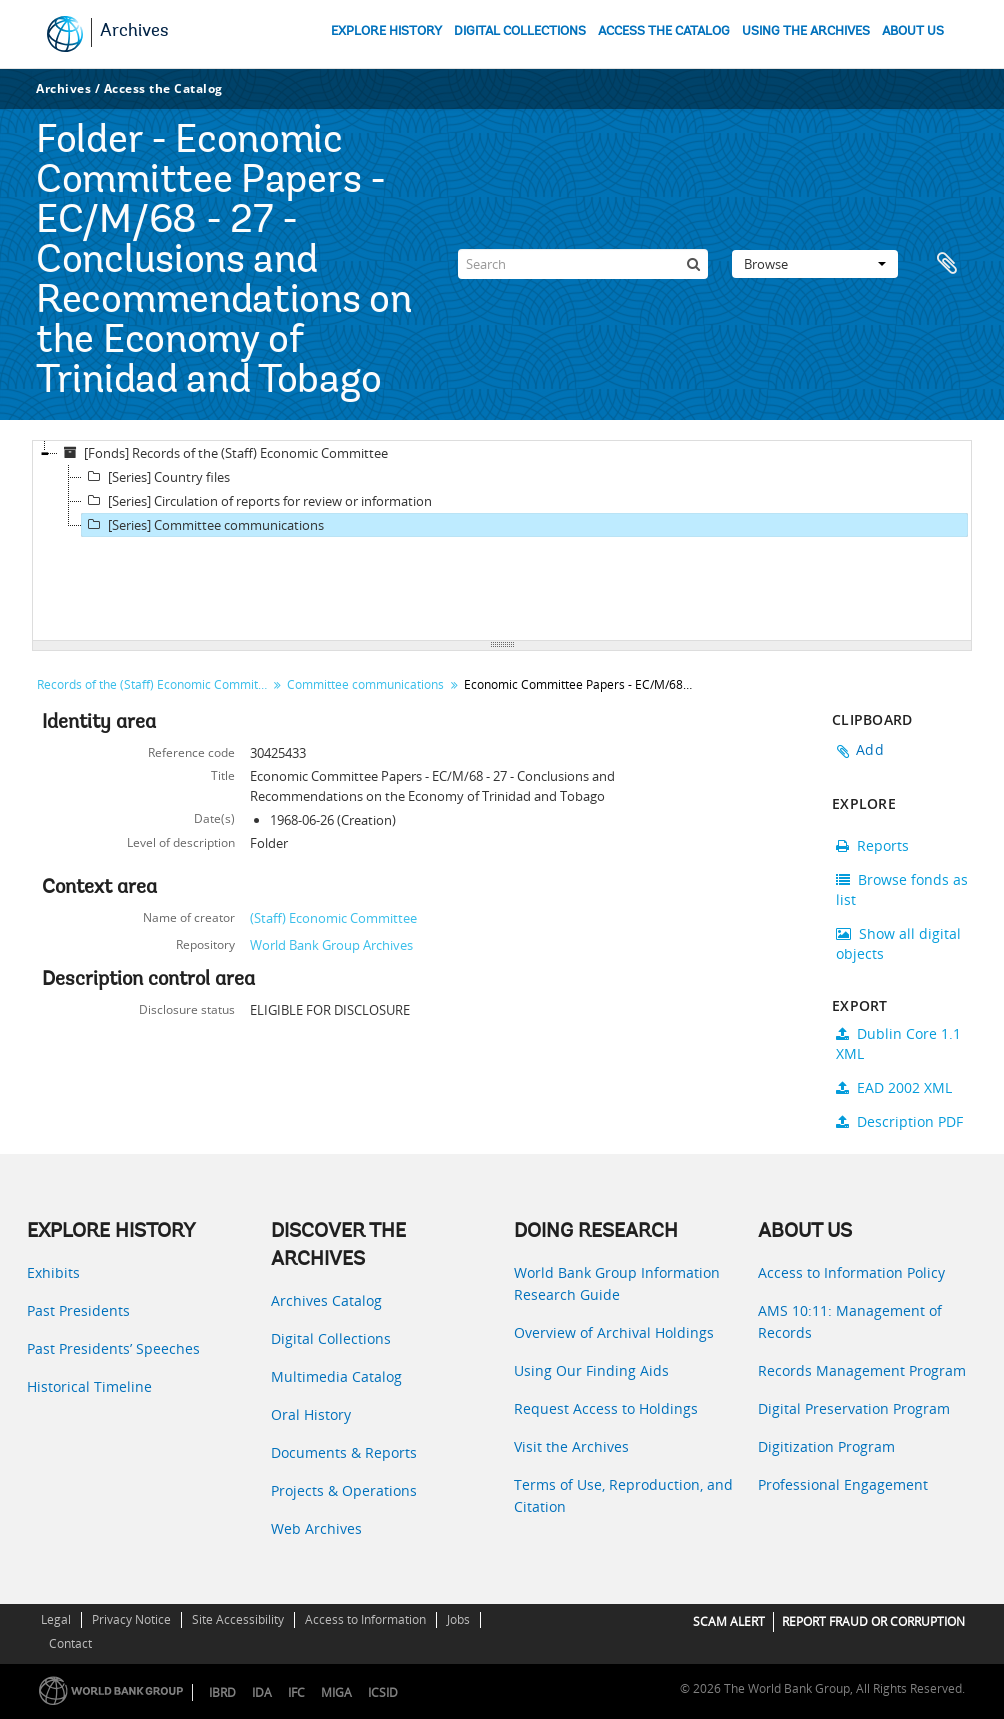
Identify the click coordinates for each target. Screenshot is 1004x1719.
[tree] (502, 541)
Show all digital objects (898, 943)
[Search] (583, 264)
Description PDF (899, 1121)
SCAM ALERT (729, 1621)
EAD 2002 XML (894, 1087)
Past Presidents (78, 1310)
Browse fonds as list (902, 889)
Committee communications (365, 684)
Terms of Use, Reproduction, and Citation (623, 1495)
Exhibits (53, 1272)
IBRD (222, 1692)
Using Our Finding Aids (591, 1370)
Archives (134, 32)
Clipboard (947, 264)
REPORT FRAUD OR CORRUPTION (873, 1621)
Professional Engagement (843, 1484)
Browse (815, 264)
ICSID (383, 1692)
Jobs (458, 1619)
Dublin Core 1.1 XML (898, 1043)
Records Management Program (862, 1370)
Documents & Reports (344, 1452)
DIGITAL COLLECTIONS (520, 31)
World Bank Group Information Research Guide (617, 1283)
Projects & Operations (344, 1490)
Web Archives (316, 1528)
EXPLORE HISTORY (386, 31)
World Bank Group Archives (331, 945)
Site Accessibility (238, 1619)
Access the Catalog (163, 88)
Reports (872, 845)
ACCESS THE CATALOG (664, 31)
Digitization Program (826, 1446)
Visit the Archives (571, 1446)
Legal (56, 1619)
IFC (296, 1692)
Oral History (311, 1414)
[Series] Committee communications (203, 525)
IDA (262, 1692)
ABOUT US (913, 31)
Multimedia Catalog (336, 1376)
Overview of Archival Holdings (614, 1332)
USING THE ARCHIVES (806, 31)
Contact (70, 1643)
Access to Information (365, 1619)
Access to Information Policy (851, 1272)
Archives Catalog (326, 1300)
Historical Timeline (89, 1386)
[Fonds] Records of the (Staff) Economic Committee (223, 453)
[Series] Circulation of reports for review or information (257, 501)
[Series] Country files (156, 477)
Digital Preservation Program (854, 1408)
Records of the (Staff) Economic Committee (154, 684)
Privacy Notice (131, 1619)
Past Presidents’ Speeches (113, 1348)
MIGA (336, 1692)
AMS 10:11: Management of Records (850, 1321)
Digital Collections (331, 1338)
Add (870, 749)
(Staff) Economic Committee (333, 918)
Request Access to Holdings (606, 1408)
